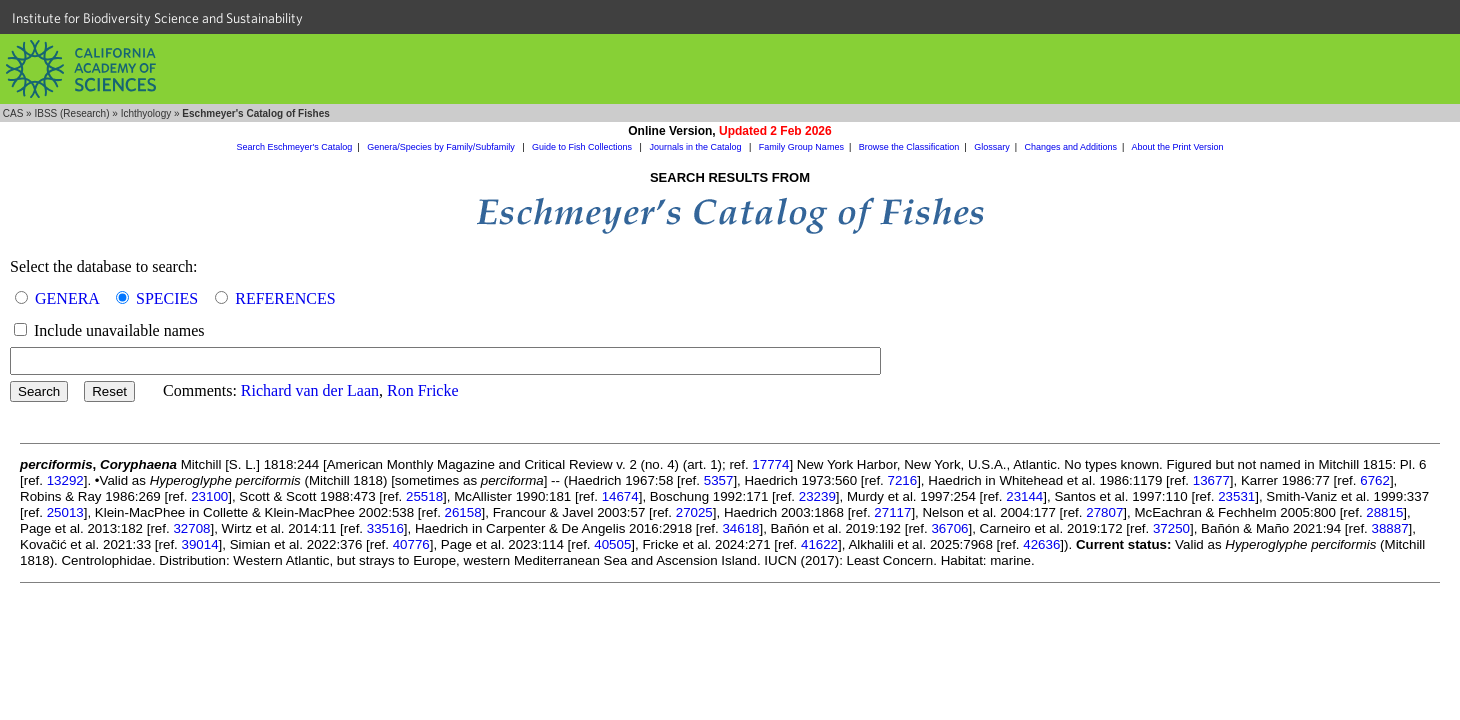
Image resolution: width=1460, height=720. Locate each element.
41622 (819, 544)
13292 (65, 480)
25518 (424, 496)
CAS (13, 113)
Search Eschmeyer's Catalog (295, 147)
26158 (463, 512)
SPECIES (167, 298)
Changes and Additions (1070, 147)
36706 (949, 528)
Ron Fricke (423, 390)
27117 (892, 512)
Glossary (992, 147)
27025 (694, 512)
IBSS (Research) (71, 113)
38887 (1390, 528)
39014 (200, 544)
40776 (411, 544)
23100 (209, 496)
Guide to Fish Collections (583, 147)
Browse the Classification (909, 147)
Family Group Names (801, 147)
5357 (719, 480)
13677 (1211, 480)
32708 (191, 528)
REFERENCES (285, 298)
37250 (1171, 528)
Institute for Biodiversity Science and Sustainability (157, 18)
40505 (612, 544)
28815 (1384, 512)
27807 (1104, 512)
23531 (1236, 496)
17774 (770, 464)
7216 (903, 480)
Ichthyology (146, 113)
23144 (1024, 496)
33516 (385, 528)
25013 (65, 512)
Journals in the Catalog (696, 147)
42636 (1041, 544)
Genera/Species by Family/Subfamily (442, 147)
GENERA (67, 298)
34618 (740, 528)
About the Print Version (1177, 147)
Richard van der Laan (310, 390)
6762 (1375, 480)
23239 (817, 496)
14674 (620, 496)
